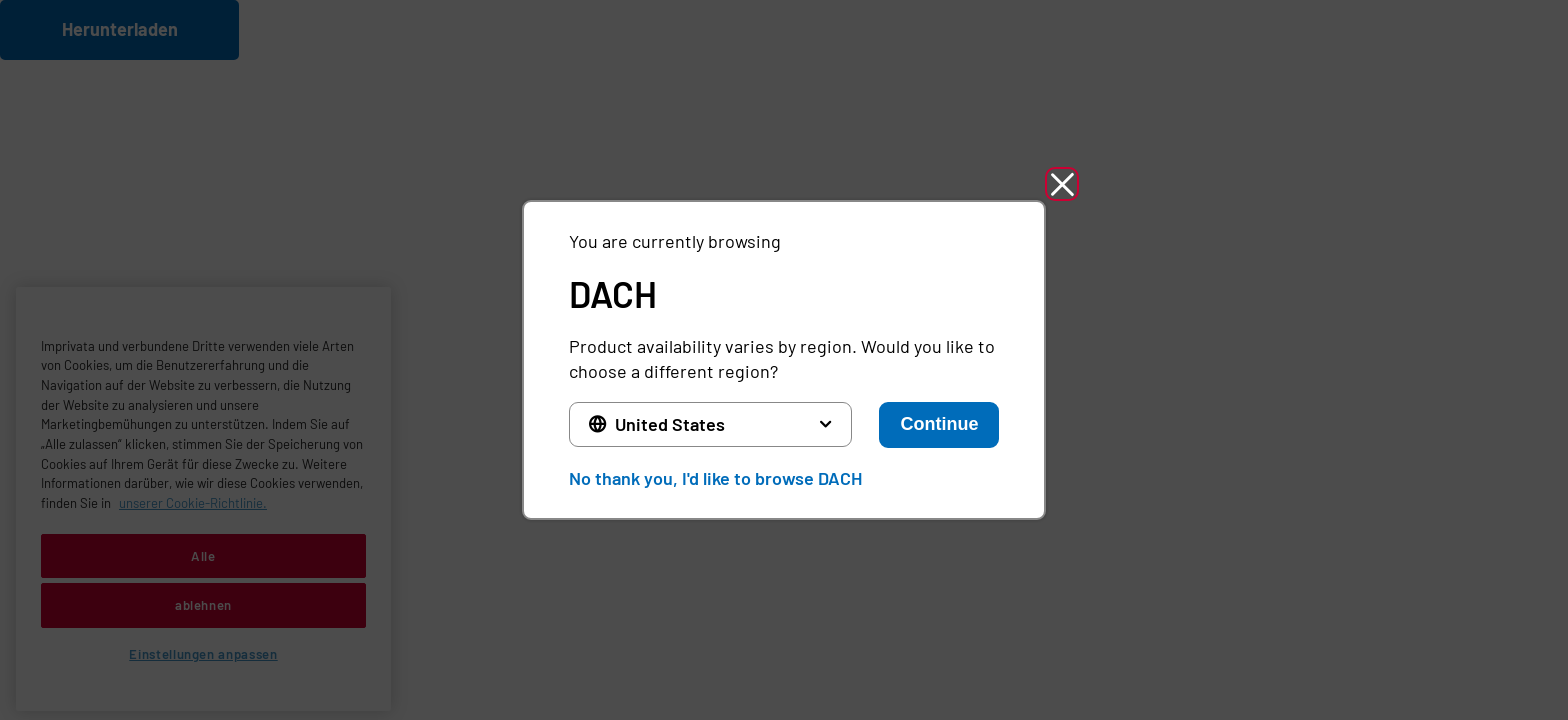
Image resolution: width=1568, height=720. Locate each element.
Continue (939, 424)
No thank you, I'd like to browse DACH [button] (715, 478)
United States (670, 424)
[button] (1062, 184)
